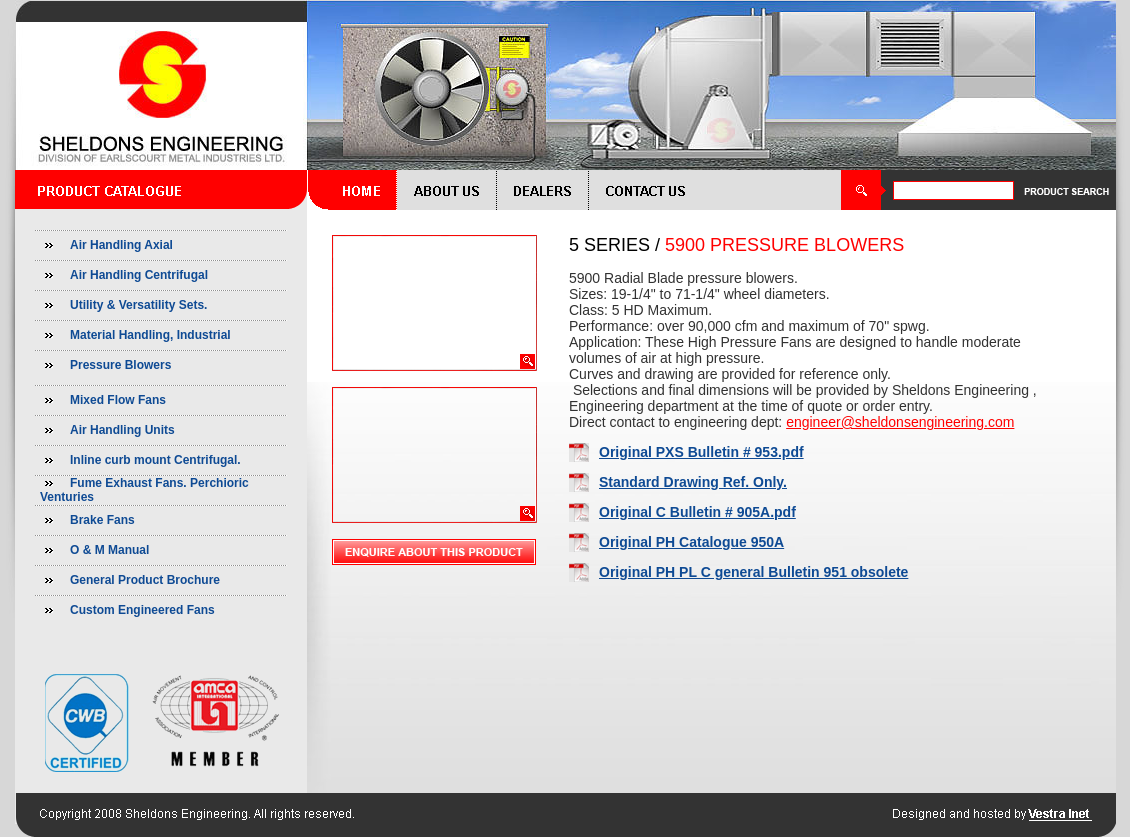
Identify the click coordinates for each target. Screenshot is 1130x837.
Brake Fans (102, 520)
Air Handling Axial (121, 245)
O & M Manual (109, 550)
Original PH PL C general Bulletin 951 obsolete (753, 572)
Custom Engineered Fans (142, 610)
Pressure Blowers (120, 365)
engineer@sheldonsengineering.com (900, 422)
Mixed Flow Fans (118, 400)
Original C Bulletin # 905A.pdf (697, 512)
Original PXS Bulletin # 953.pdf (701, 452)
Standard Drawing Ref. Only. (693, 482)
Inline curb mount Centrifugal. (155, 460)
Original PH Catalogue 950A (691, 542)
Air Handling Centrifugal (139, 275)
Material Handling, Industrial (150, 335)
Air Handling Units (122, 430)
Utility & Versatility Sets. (138, 305)
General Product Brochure (145, 580)
